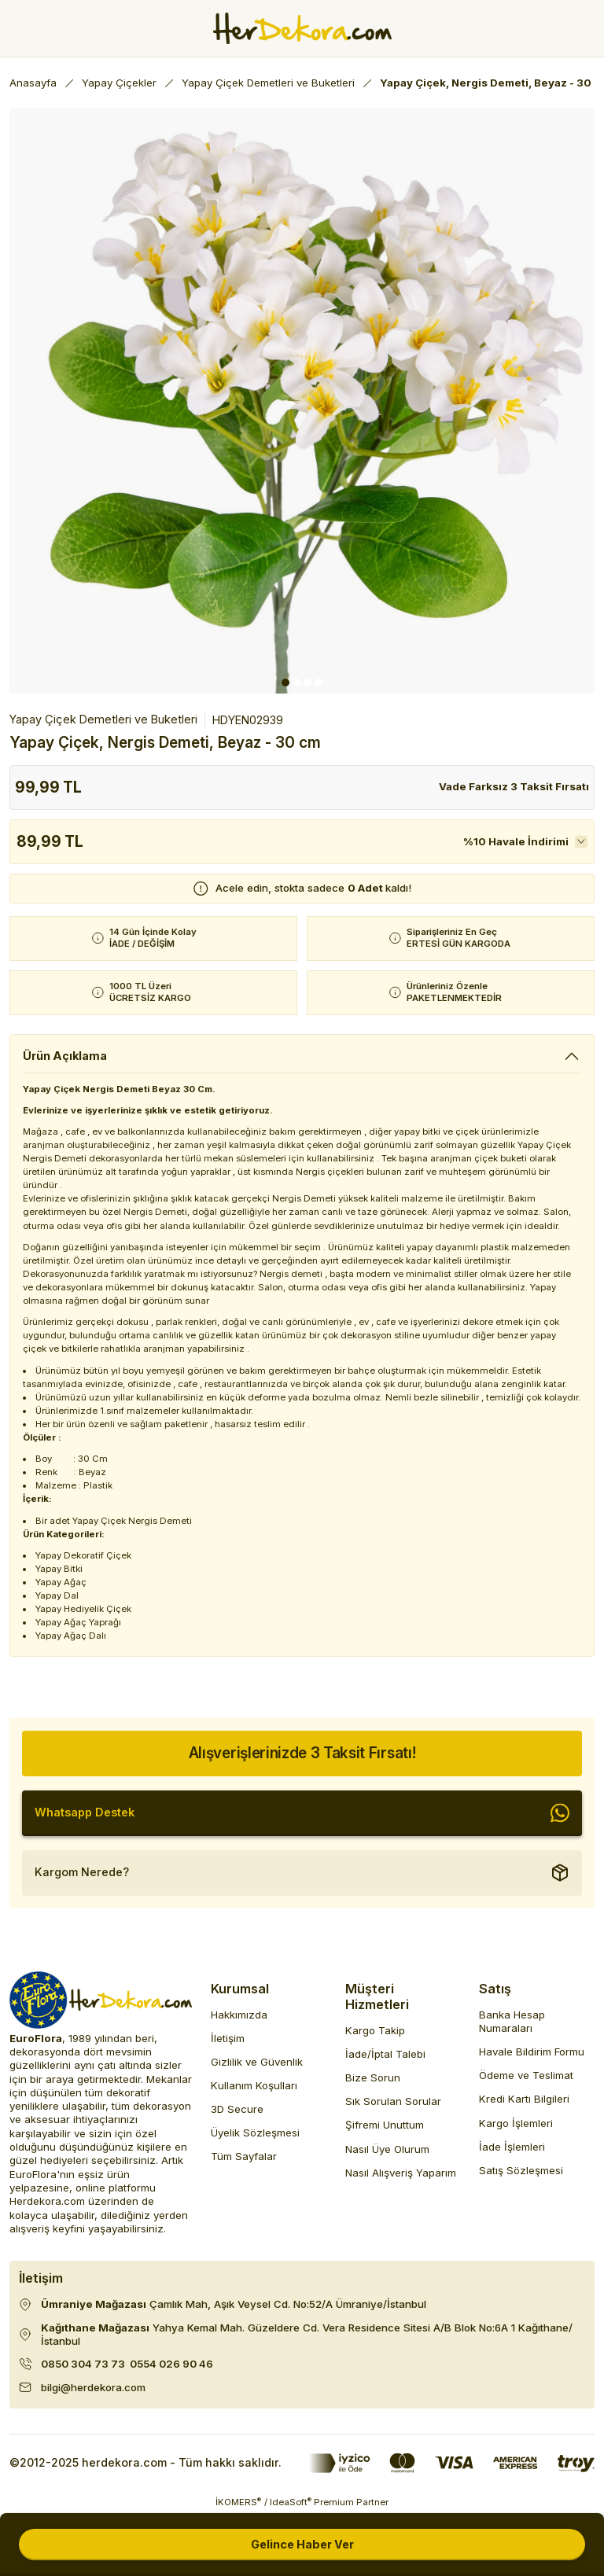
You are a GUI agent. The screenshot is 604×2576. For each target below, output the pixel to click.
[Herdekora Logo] (302, 28)
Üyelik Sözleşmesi (255, 2132)
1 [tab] (285, 682)
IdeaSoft (290, 2502)
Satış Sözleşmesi (521, 2170)
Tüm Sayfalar (244, 2156)
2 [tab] (296, 682)
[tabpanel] (302, 401)
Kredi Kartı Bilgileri (524, 2098)
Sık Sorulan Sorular (393, 2101)
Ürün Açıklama (65, 1055)
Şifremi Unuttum (384, 2124)
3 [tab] (307, 682)
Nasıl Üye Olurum (387, 2149)
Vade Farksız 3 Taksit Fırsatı (514, 786)
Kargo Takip (375, 2030)
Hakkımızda (239, 2014)
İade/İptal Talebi (385, 2054)
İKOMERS (238, 2502)
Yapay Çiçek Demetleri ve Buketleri (103, 719)
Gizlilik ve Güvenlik (257, 2061)
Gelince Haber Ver (302, 2544)
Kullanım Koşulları (254, 2085)
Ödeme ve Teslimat (526, 2075)
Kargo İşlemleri (516, 2123)
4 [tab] (318, 682)
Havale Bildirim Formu (531, 2051)
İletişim (228, 2038)
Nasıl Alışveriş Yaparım (400, 2172)
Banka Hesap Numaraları (512, 2021)
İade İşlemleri (512, 2146)
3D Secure (237, 2109)
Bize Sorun (372, 2077)
